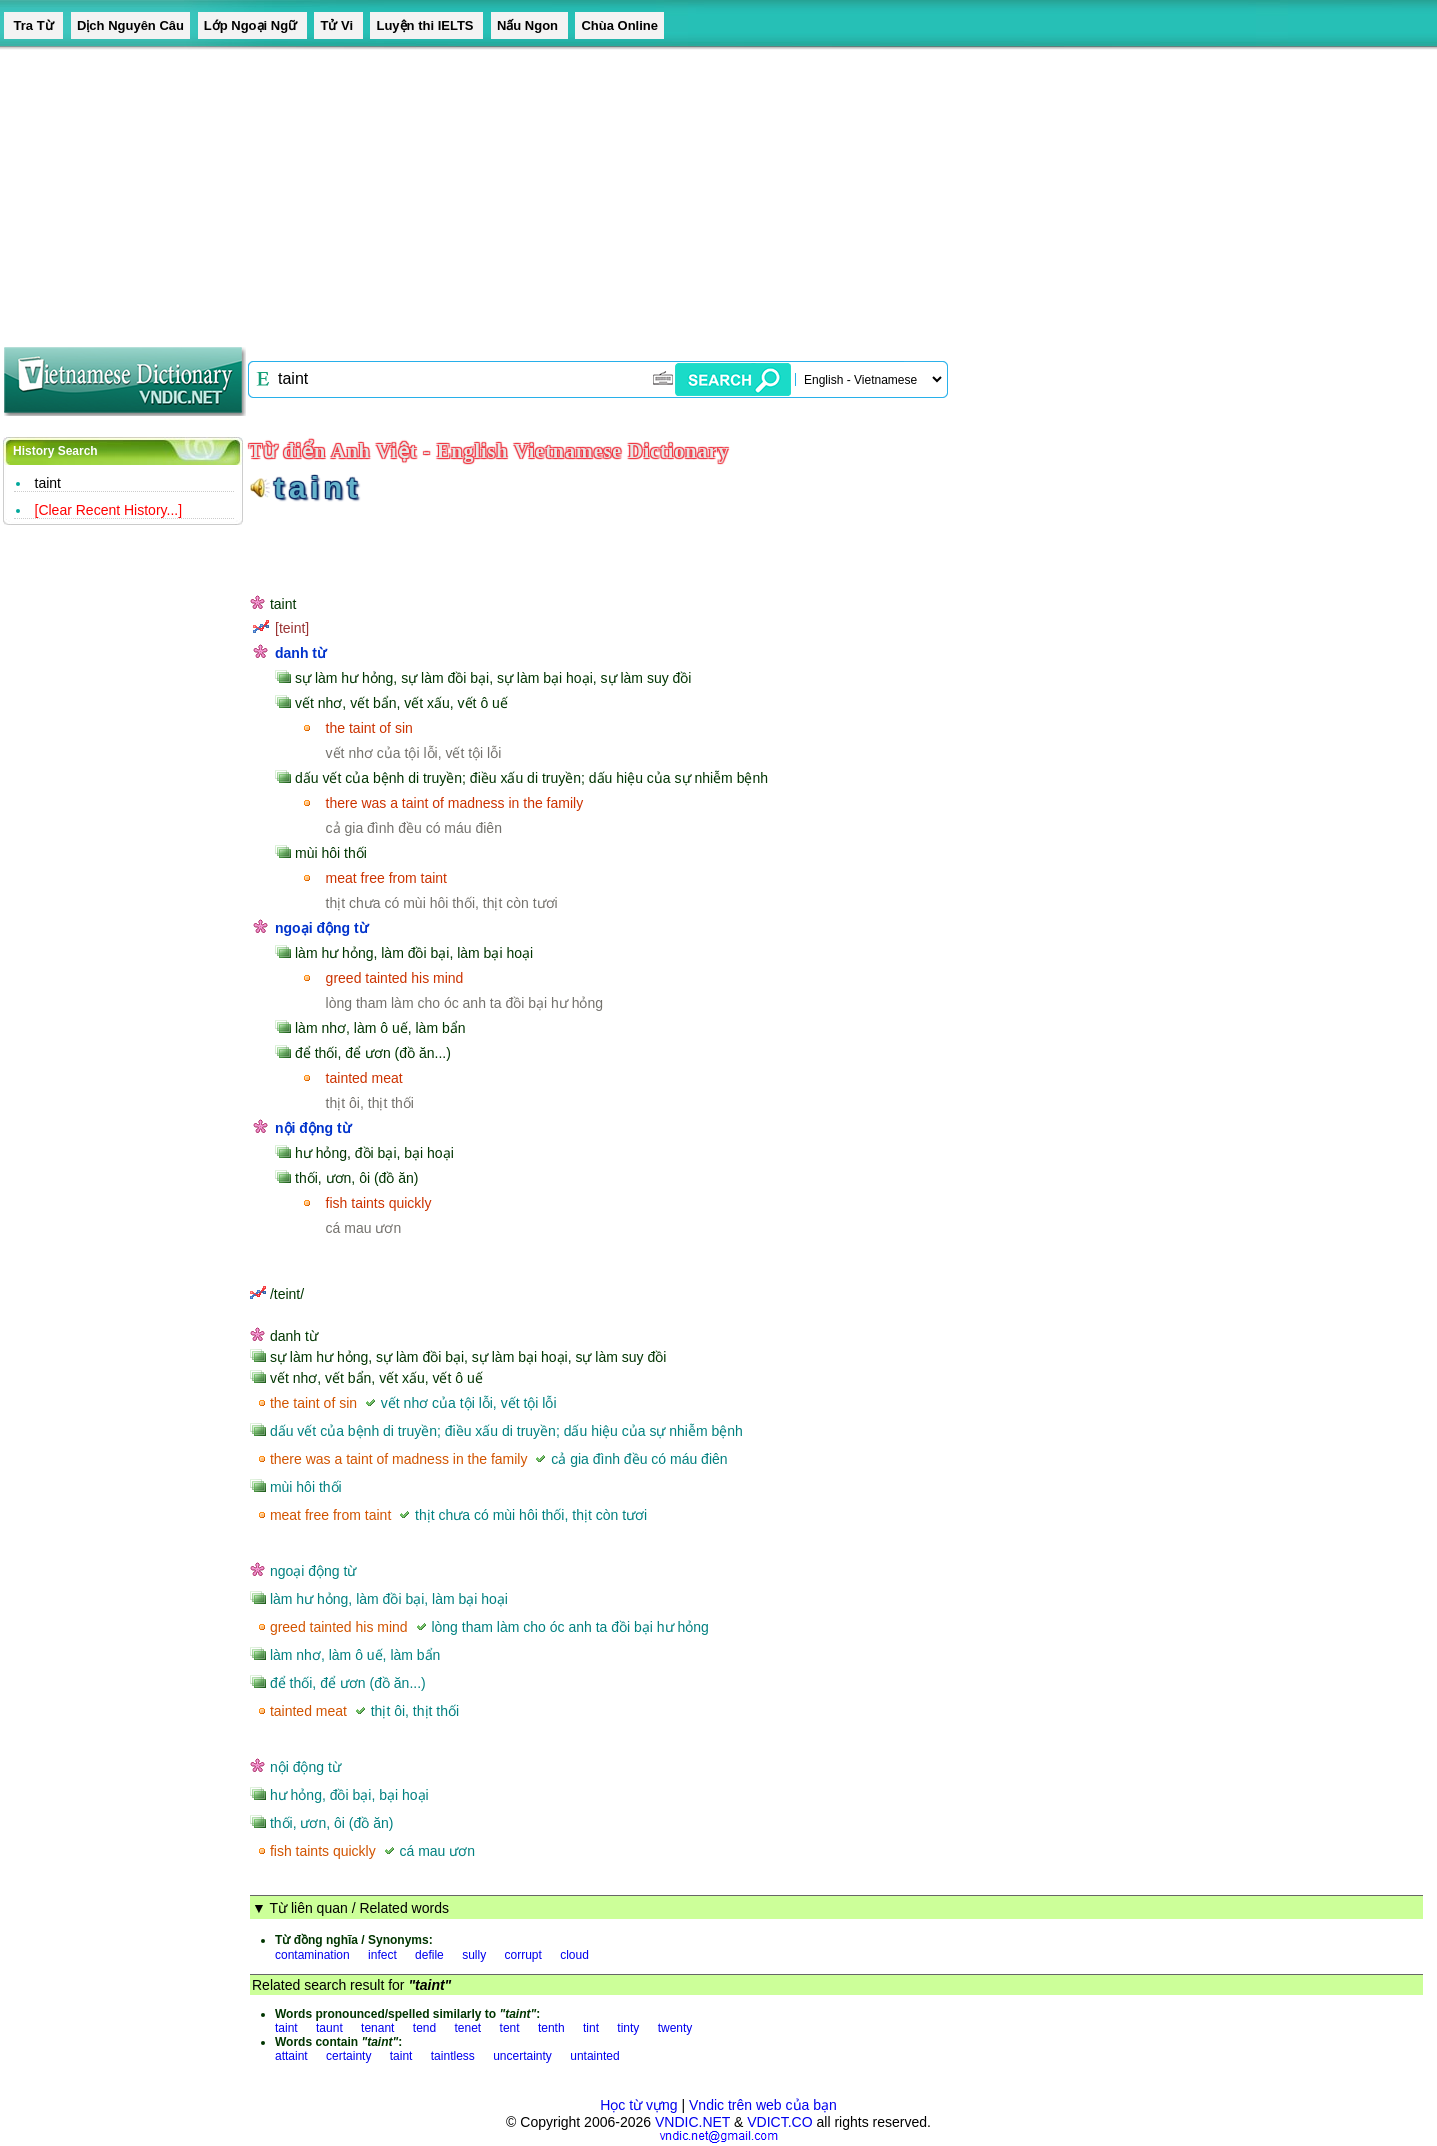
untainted (594, 2056)
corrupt (522, 1955)
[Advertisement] (600, 190)
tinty (628, 2028)
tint (591, 2028)
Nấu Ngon (529, 25)
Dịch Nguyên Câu (130, 25)
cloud (574, 1955)
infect (382, 1955)
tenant (377, 2028)
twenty (675, 2028)
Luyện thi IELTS (426, 25)
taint (48, 483)
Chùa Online (619, 25)
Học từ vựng (638, 2105)
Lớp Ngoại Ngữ (252, 25)
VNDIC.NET (692, 2122)
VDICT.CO (779, 2122)
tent (510, 2028)
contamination (312, 1955)
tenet (468, 2028)
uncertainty (522, 2056)
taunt (329, 2028)
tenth (551, 2028)
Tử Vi (338, 25)
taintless (453, 2056)
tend (424, 2028)
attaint (291, 2056)
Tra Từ (33, 25)
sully (474, 1955)
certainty (348, 2056)
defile (429, 1955)
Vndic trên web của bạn (763, 2105)
